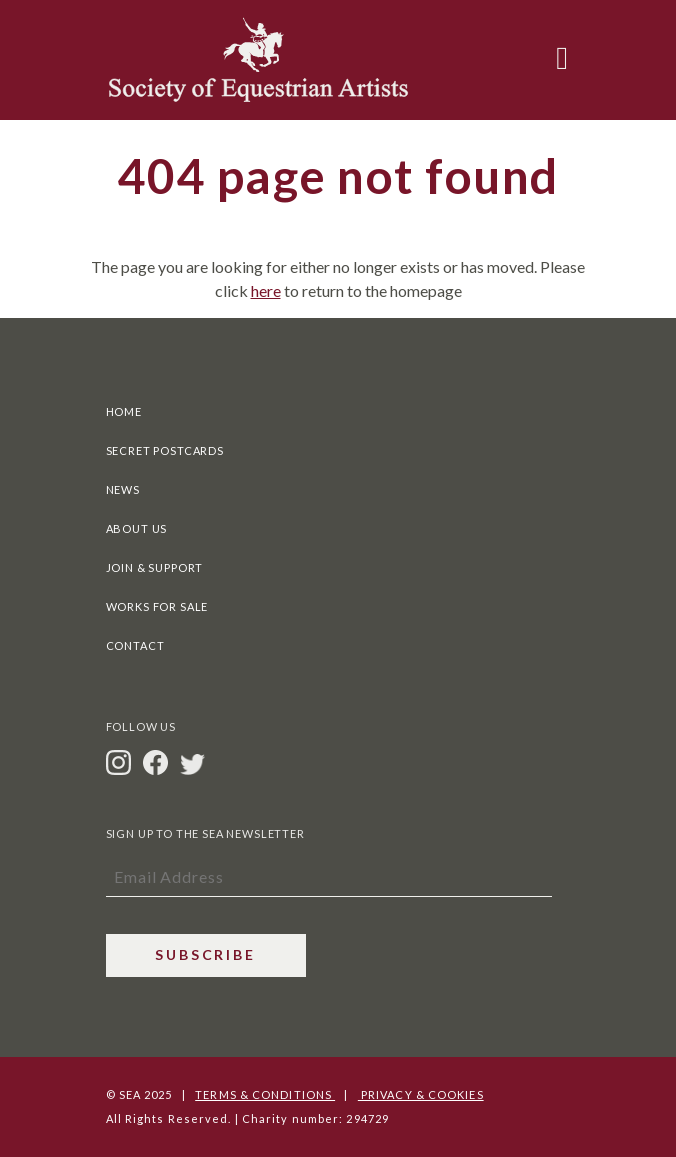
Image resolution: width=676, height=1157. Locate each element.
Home (124, 411)
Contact (135, 645)
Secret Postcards (165, 450)
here (266, 290)
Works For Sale (157, 606)
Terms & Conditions (265, 1094)
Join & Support (155, 567)
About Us (137, 528)
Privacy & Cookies (421, 1094)
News (123, 489)
